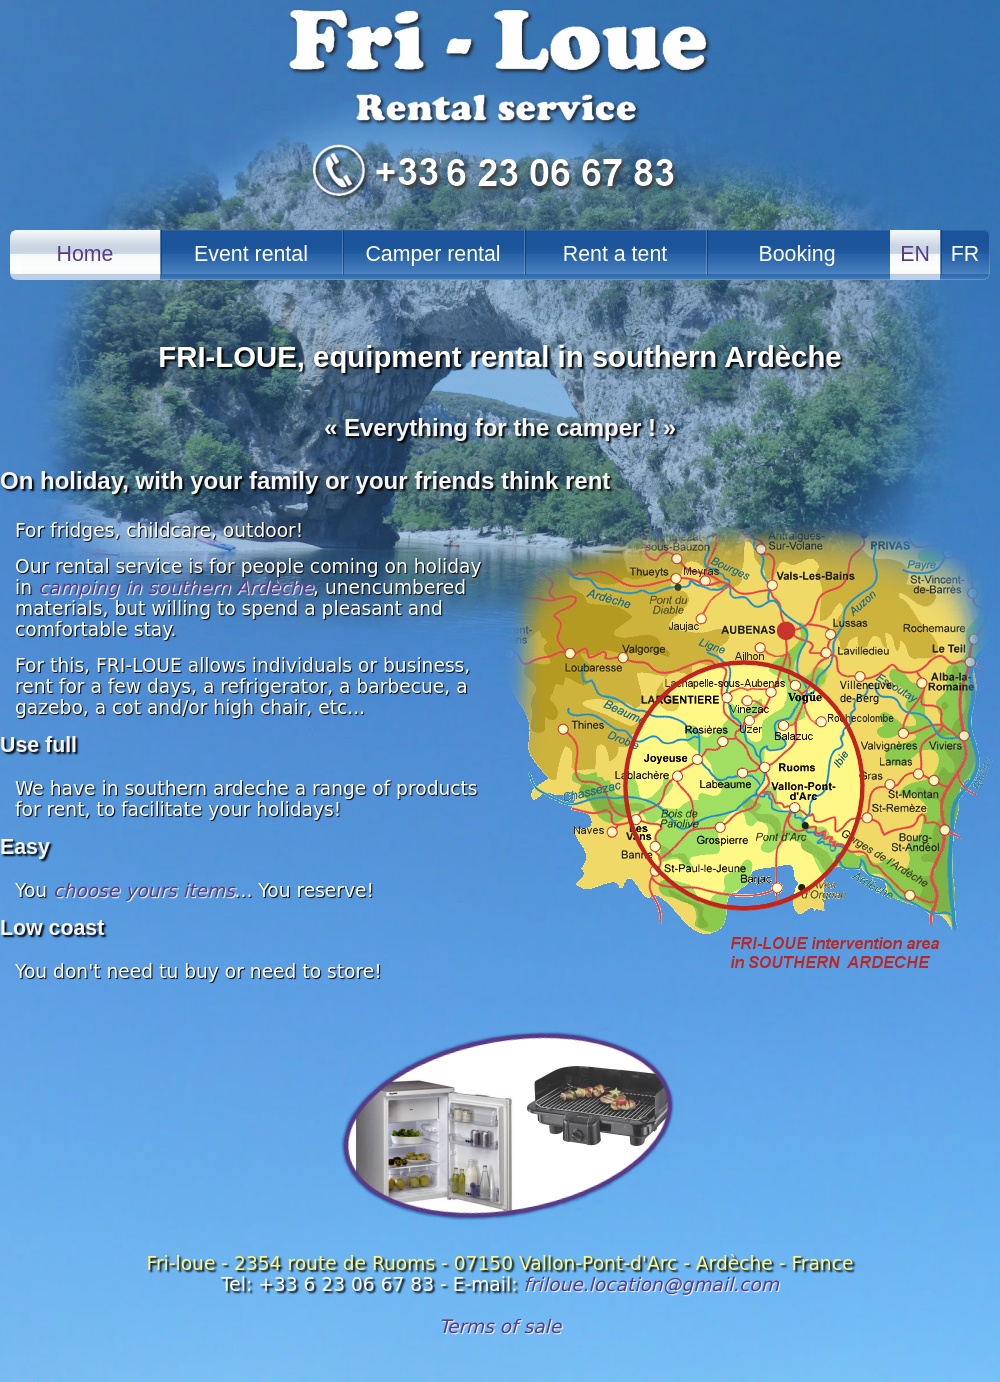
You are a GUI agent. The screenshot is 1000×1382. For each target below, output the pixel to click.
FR (965, 254)
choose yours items (144, 890)
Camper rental (432, 254)
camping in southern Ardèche (175, 587)
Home (85, 254)
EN (915, 254)
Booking (796, 254)
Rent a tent (615, 254)
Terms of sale (500, 1326)
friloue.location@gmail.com (651, 1284)
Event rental (251, 254)
